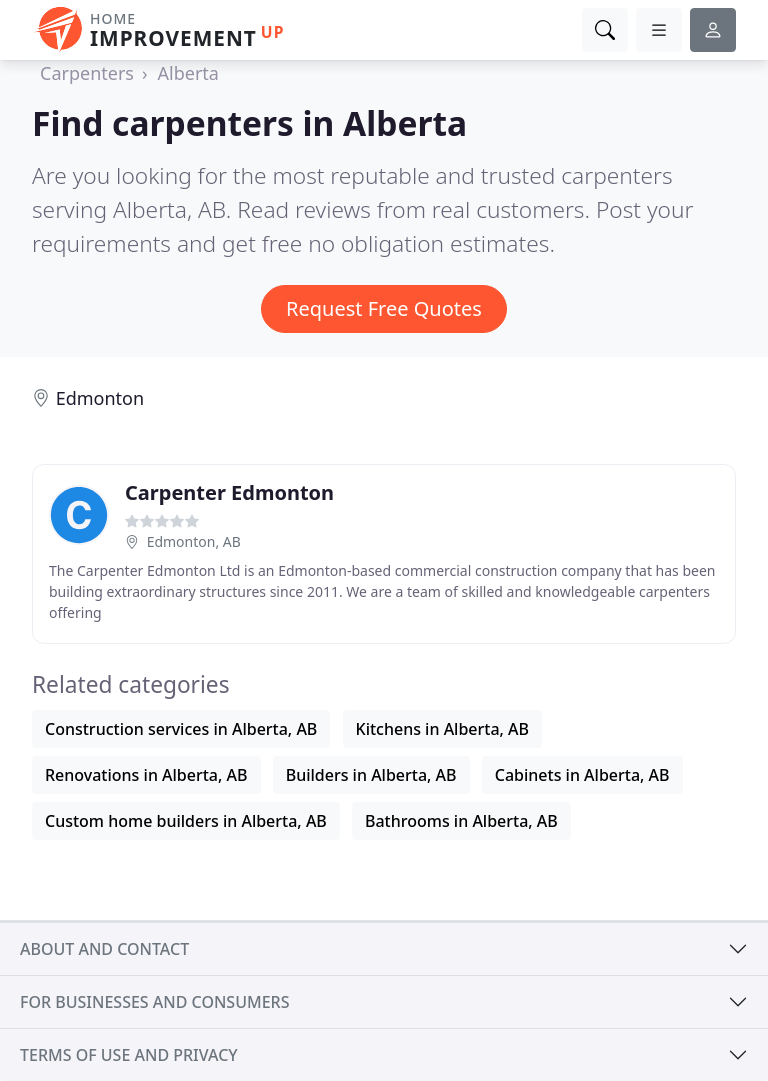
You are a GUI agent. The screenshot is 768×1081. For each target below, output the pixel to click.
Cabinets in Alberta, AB (582, 775)
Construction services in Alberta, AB (181, 729)
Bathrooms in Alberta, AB (461, 821)
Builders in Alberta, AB (371, 775)
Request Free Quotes (384, 308)
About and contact (104, 949)
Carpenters (87, 73)
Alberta (188, 73)
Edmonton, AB (194, 541)
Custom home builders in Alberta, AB (186, 821)
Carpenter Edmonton (229, 492)
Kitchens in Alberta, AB (443, 729)
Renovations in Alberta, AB (146, 775)
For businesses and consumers (154, 1002)
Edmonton (100, 398)
